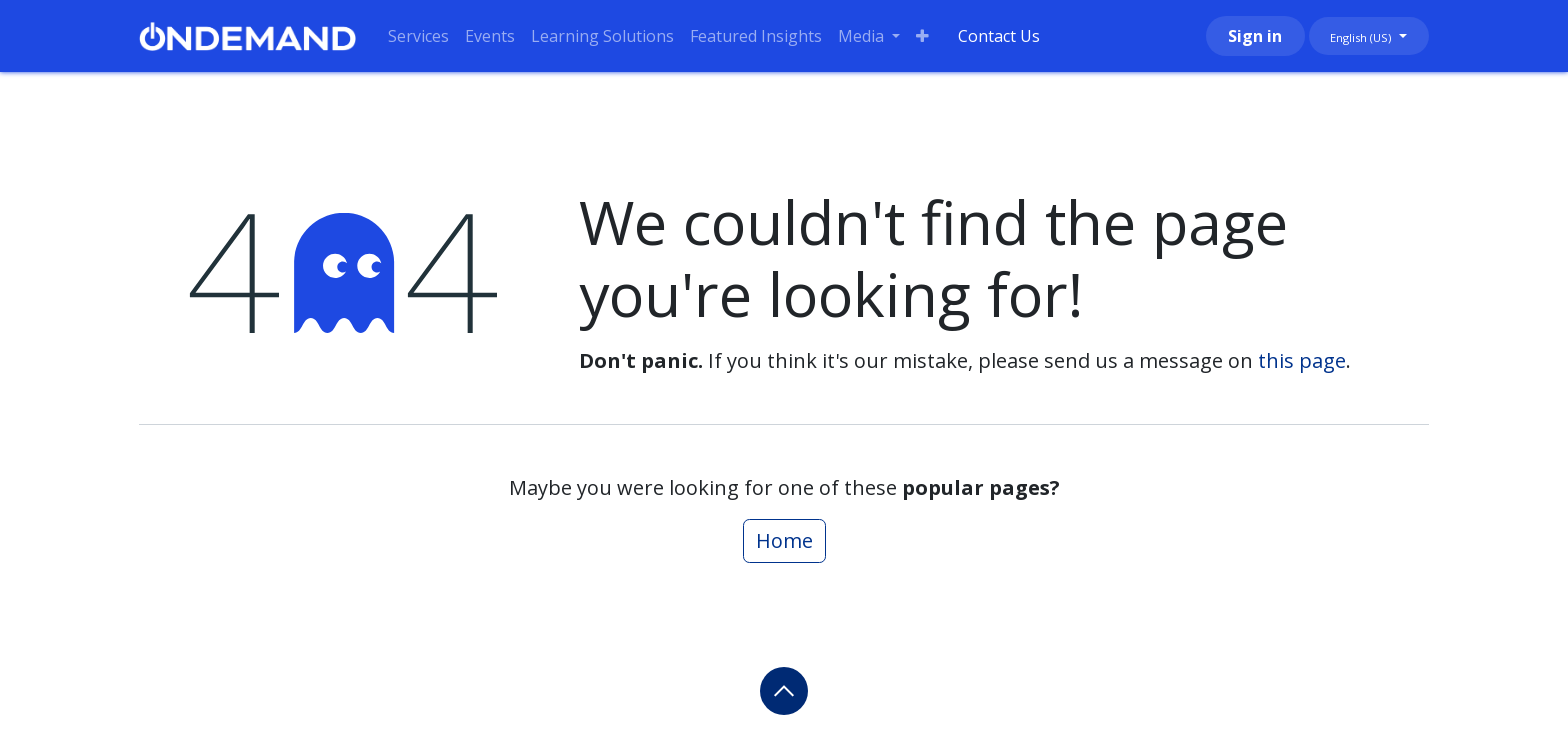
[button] (784, 691)
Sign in (1255, 36)
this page (1302, 360)
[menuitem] (418, 36)
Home (784, 540)
